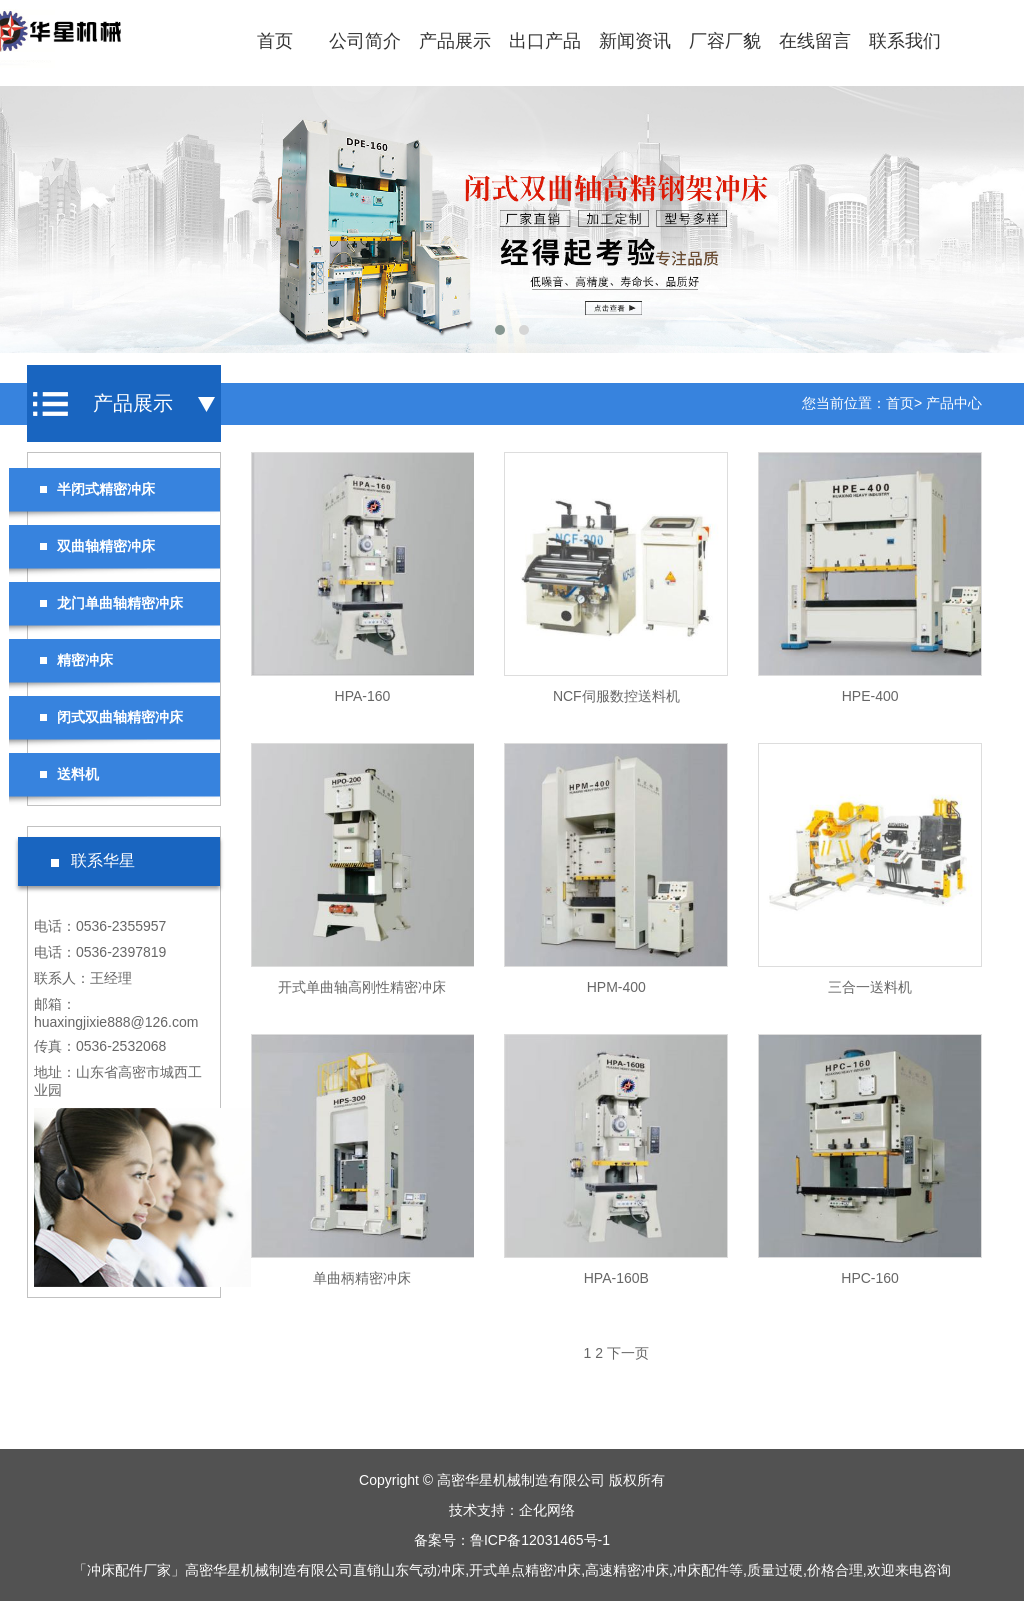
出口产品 (545, 41)
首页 (275, 41)
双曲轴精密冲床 (97, 546)
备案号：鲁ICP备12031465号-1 (512, 1540)
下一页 (628, 1353)
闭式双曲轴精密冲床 (111, 717)
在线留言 (815, 41)
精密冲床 (76, 660)
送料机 (69, 774)
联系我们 (905, 41)
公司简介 (365, 41)
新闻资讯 (635, 41)
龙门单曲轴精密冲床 (111, 603)
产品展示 (455, 41)
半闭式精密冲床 (97, 489)
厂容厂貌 (725, 41)
